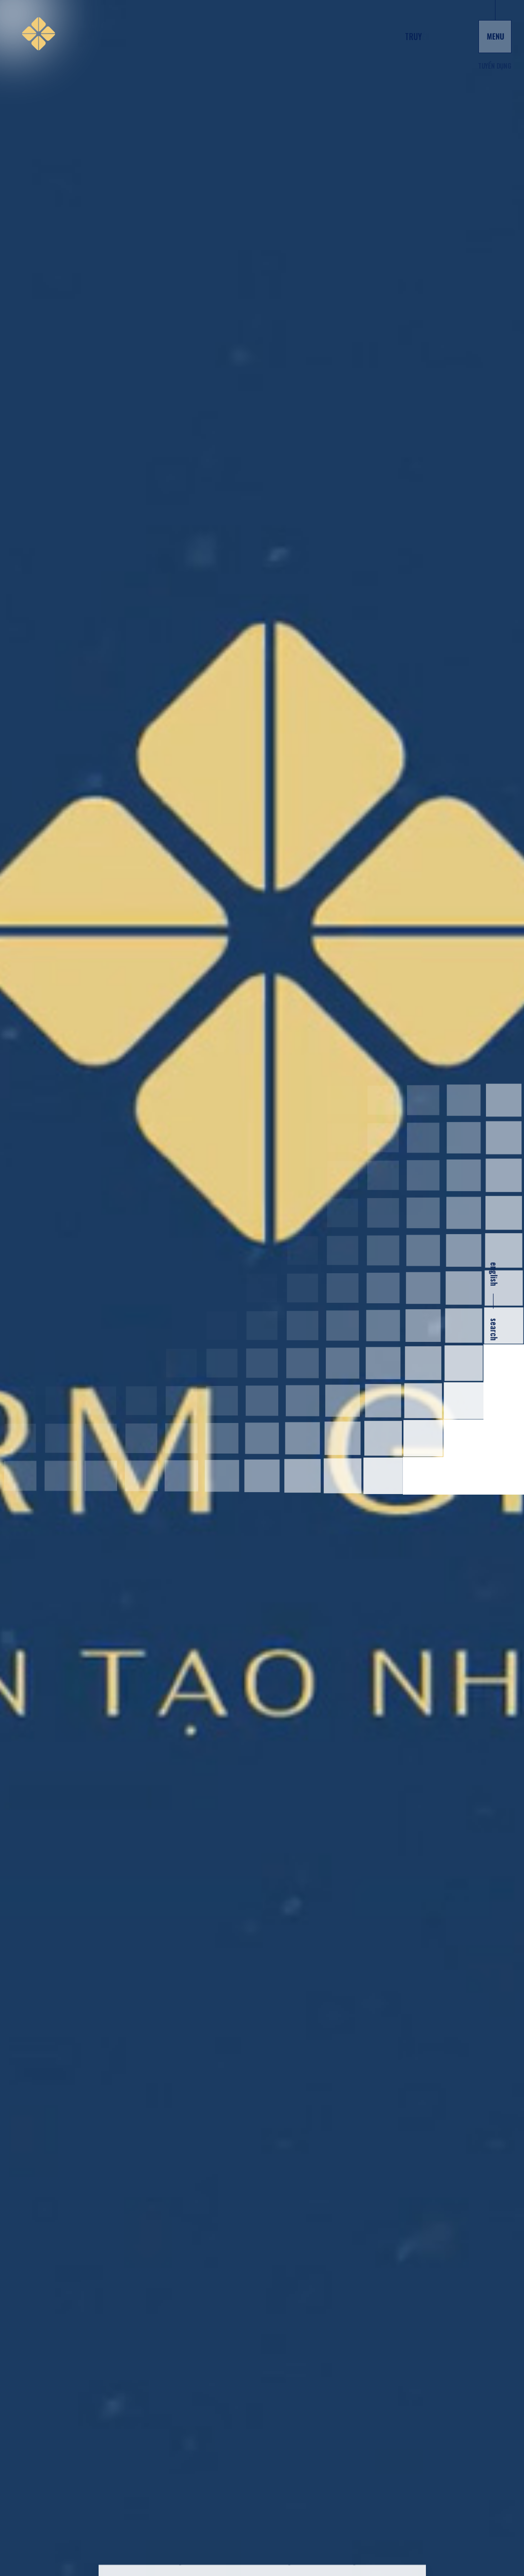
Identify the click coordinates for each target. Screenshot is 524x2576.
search (494, 1329)
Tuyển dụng (494, 66)
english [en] (494, 1274)
